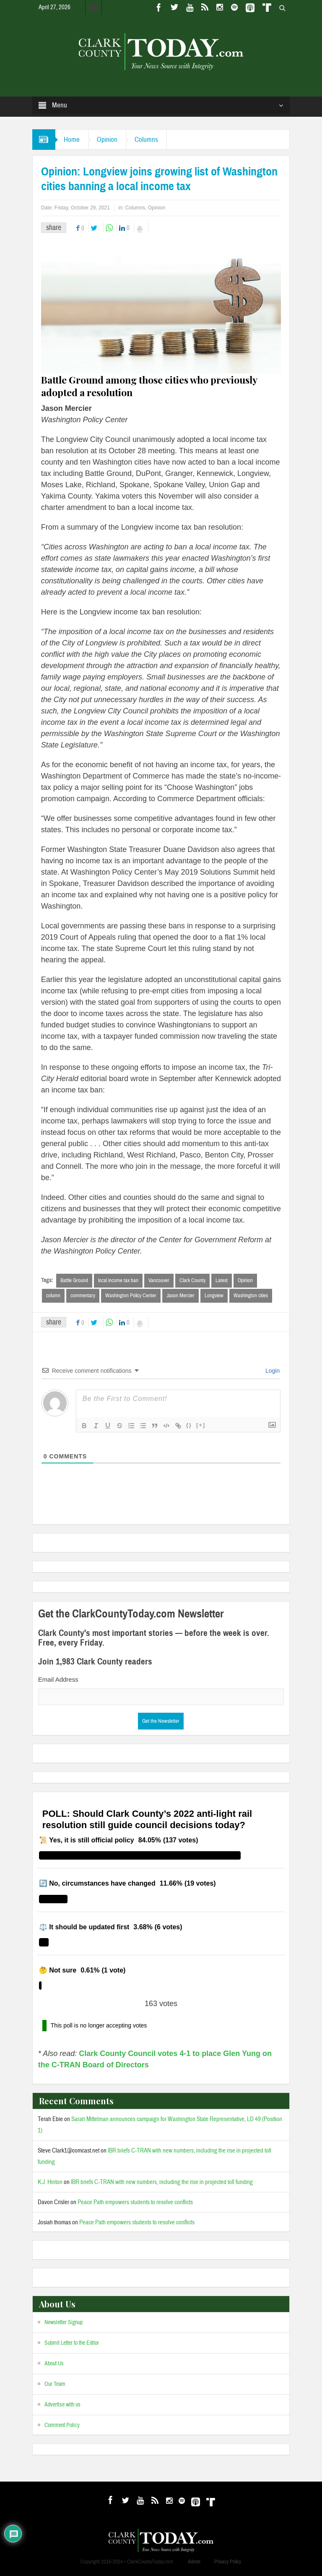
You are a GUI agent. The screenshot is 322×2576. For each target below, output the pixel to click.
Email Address (58, 1679)
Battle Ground (74, 1280)
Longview (214, 1295)
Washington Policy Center (130, 1295)
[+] (200, 1425)
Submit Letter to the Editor (71, 2343)
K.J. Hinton (50, 2182)
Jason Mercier (180, 1295)
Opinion (107, 139)
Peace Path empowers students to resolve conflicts (135, 2202)
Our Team (54, 2384)
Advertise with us (62, 2405)
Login (272, 1370)
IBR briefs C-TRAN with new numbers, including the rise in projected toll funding (162, 2182)
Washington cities (251, 1295)
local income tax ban (118, 1280)
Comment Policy (62, 2425)
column (53, 1295)
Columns (146, 139)
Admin (194, 2561)
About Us (54, 2363)
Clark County (192, 1280)
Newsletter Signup (63, 2322)
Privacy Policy (227, 2561)
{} (189, 1425)
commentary (82, 1295)
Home (72, 139)
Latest (222, 1280)
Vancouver (158, 1280)
